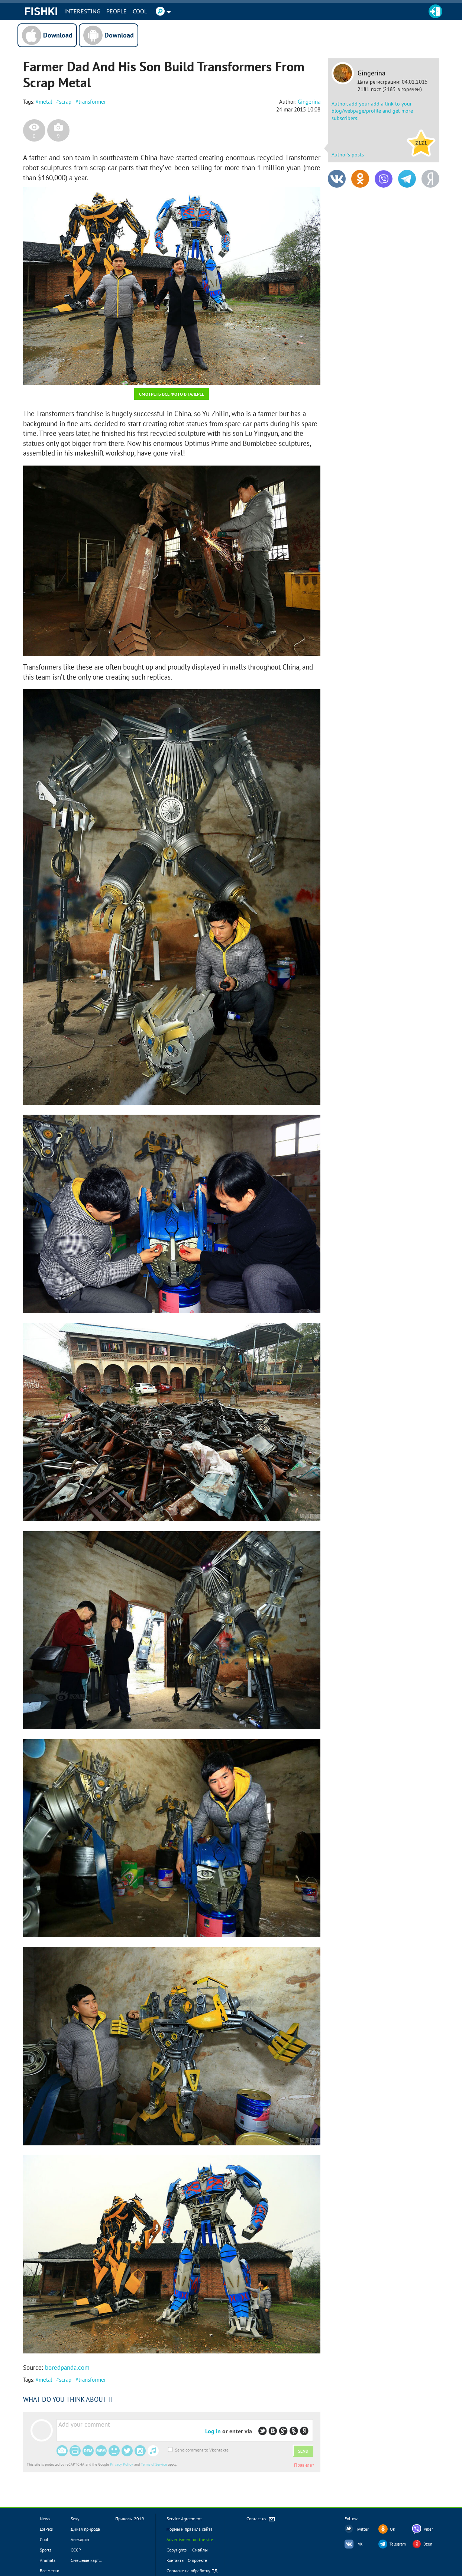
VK (360, 2544)
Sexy (75, 2518)
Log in (213, 2431)
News (45, 2518)
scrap (65, 101)
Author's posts (348, 154)
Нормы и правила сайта (190, 2529)
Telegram (398, 2544)
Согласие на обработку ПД (192, 2570)
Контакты (175, 2560)
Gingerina (371, 73)
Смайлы (200, 2550)
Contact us (261, 2519)
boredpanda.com (67, 2367)
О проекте (197, 2560)
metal (45, 101)
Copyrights (177, 2550)
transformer (92, 101)
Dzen (427, 2544)
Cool (140, 11)
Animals (47, 2560)
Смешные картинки (90, 2560)
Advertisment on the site (190, 2539)
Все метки (49, 2570)
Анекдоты (80, 2539)
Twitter (362, 2529)
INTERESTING (82, 11)
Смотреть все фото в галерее (171, 394)
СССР (76, 2550)
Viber (428, 2529)
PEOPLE (116, 11)
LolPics (46, 2529)
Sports (45, 2550)
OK (392, 2529)
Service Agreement (184, 2518)
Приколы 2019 (129, 2518)
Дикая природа (85, 2529)
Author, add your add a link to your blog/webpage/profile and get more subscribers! (372, 110)
